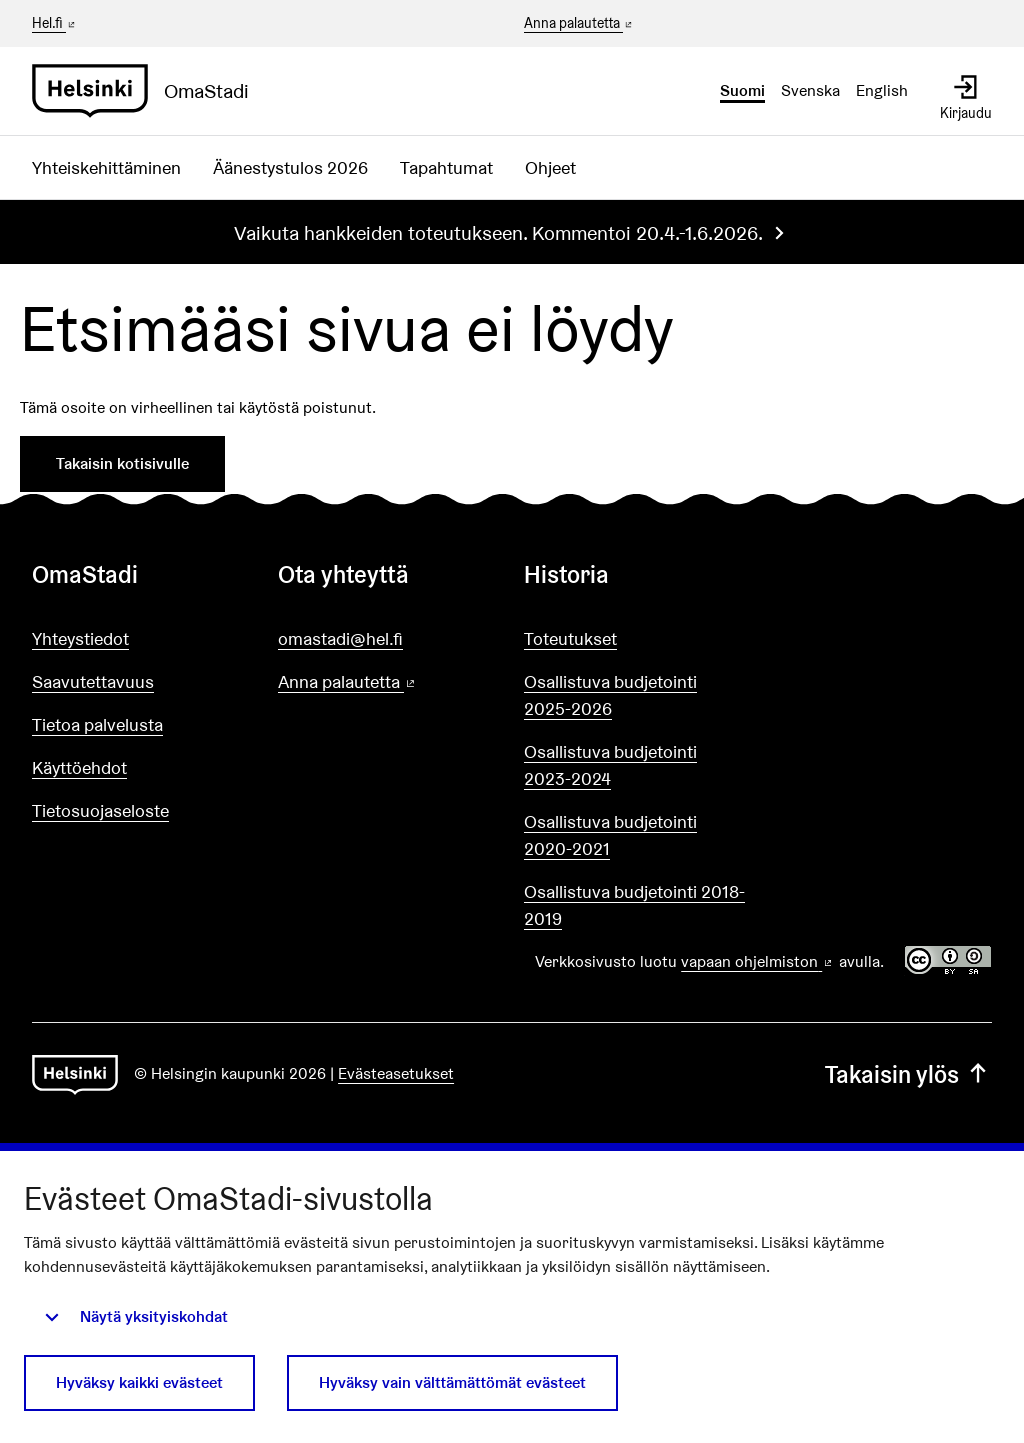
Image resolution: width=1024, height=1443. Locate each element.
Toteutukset (570, 638)
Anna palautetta (579, 24)
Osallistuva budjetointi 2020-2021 (610, 835)
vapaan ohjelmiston (758, 961)
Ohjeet (550, 167)
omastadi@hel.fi (340, 638)
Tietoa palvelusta (97, 724)
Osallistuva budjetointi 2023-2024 (610, 765)
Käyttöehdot (79, 767)
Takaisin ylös (908, 1074)
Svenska (810, 90)
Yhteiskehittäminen (106, 167)
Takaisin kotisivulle (122, 463)
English (882, 90)
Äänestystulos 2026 (290, 167)
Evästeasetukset (396, 1073)
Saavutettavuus (93, 681)
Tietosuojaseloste (100, 810)
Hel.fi (55, 23)
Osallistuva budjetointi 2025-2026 (610, 695)
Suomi (742, 90)
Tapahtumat (446, 167)
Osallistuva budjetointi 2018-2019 (634, 905)
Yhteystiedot (80, 638)
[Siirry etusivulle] (148, 91)
